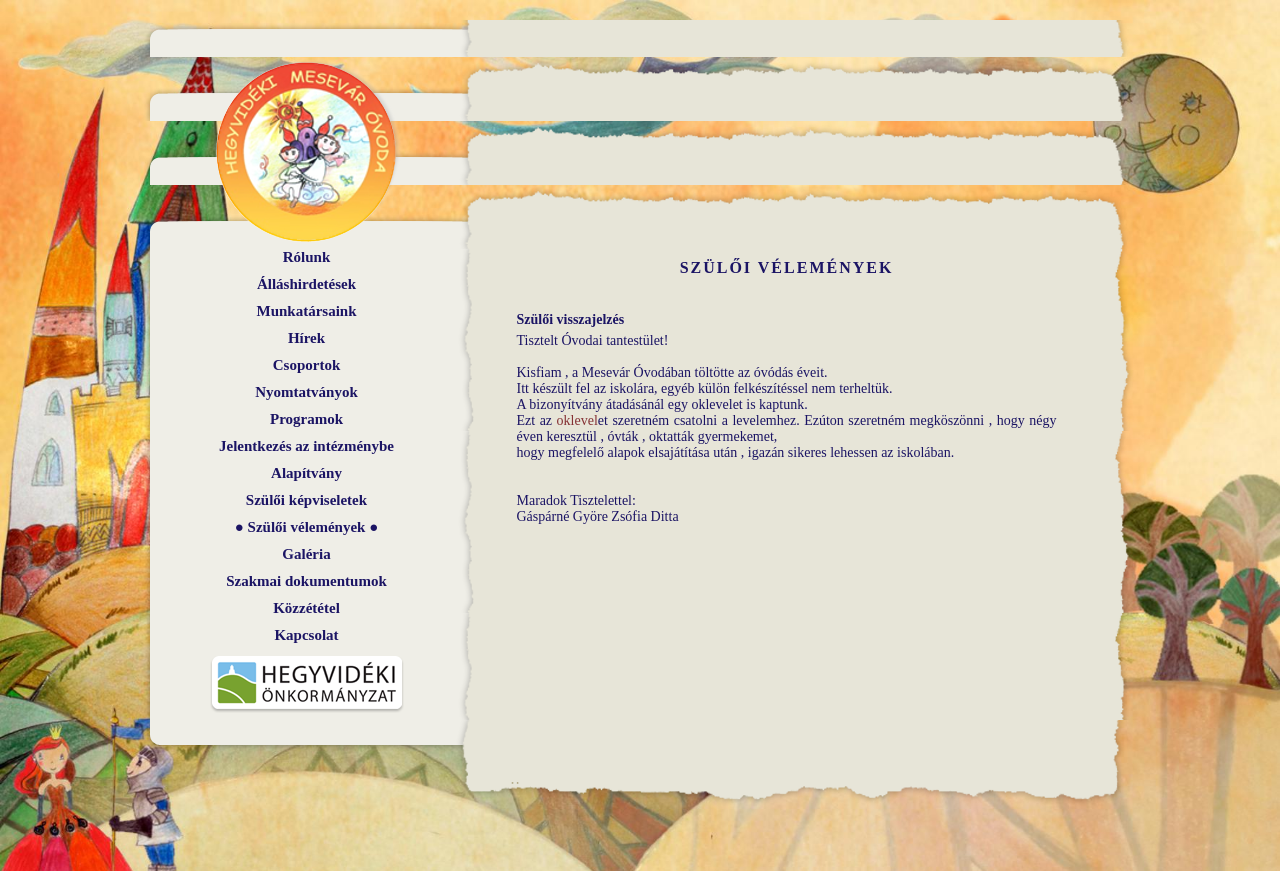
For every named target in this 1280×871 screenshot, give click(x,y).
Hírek (306, 338)
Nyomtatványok (306, 392)
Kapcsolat (306, 635)
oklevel (577, 420)
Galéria (306, 554)
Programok (306, 419)
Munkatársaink (306, 311)
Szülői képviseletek (306, 500)
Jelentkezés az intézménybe (306, 446)
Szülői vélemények (307, 527)
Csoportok (307, 365)
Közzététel (306, 608)
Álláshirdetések (306, 284)
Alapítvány (306, 473)
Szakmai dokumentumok (306, 581)
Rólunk (307, 257)
